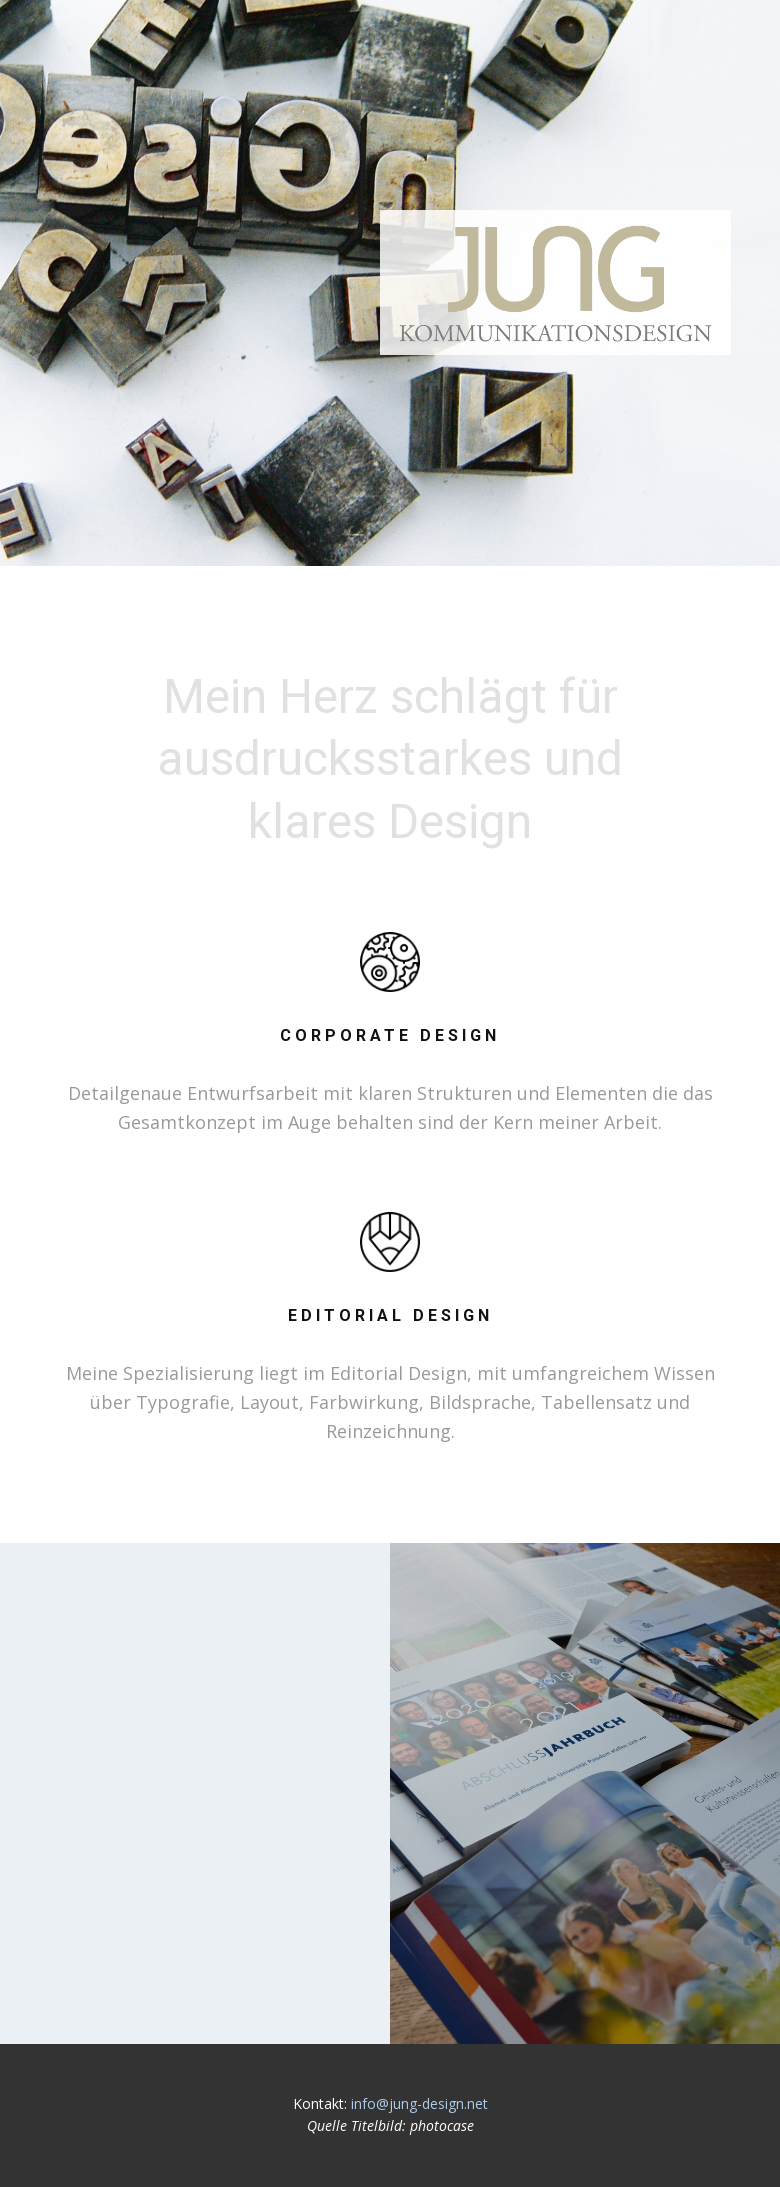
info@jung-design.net (419, 2103)
